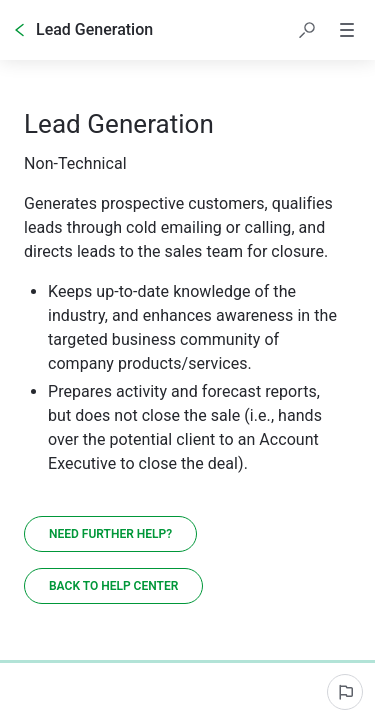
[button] (307, 30)
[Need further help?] (110, 534)
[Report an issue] (345, 692)
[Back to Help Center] (113, 586)
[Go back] (20, 30)
